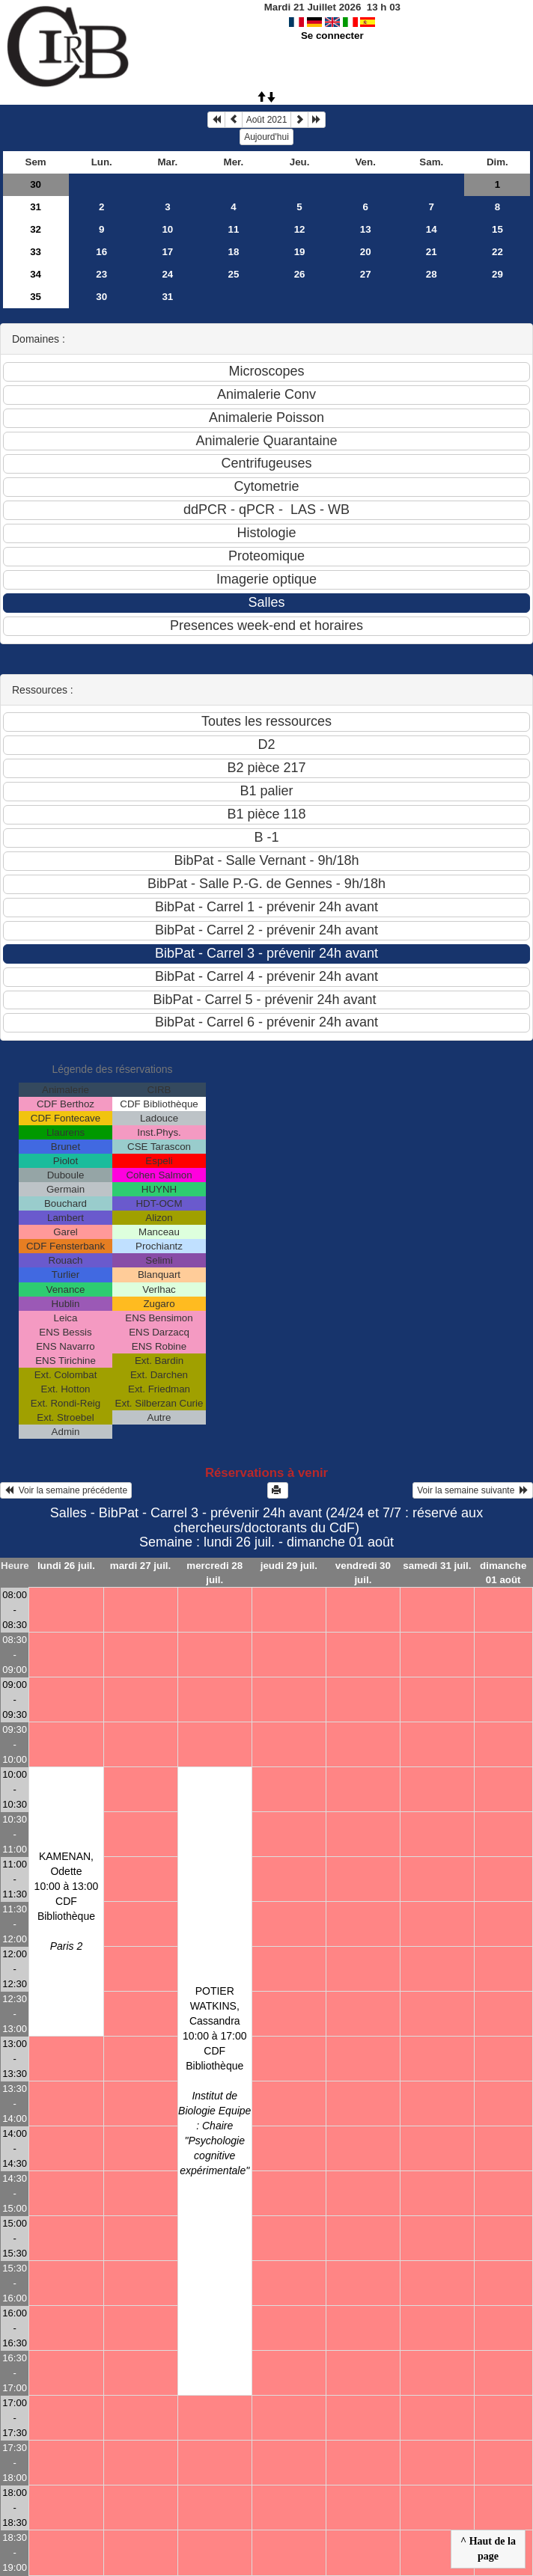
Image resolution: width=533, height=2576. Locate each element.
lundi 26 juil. (66, 1565)
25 (234, 274)
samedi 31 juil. (437, 1565)
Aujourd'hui (266, 137)
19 (299, 251)
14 (431, 229)
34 (35, 274)
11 (234, 229)
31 (35, 206)
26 (299, 274)
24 (167, 274)
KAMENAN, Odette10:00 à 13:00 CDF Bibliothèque (66, 1901)
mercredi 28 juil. (214, 1572)
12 (299, 229)
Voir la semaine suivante (473, 1490)
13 (365, 229)
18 (234, 251)
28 (431, 274)
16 (101, 251)
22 (497, 251)
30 (35, 184)
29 (497, 274)
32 (35, 229)
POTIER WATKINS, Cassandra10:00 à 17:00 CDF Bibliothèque (214, 2080)
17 (167, 251)
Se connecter (332, 35)
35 (35, 296)
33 (35, 251)
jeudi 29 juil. (289, 1565)
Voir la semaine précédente (65, 1490)
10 (167, 229)
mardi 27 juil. (140, 1565)
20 (365, 251)
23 (101, 274)
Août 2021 (266, 119)
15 (497, 229)
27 (365, 274)
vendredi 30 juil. (363, 1572)
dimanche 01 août (503, 1572)
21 (431, 251)
